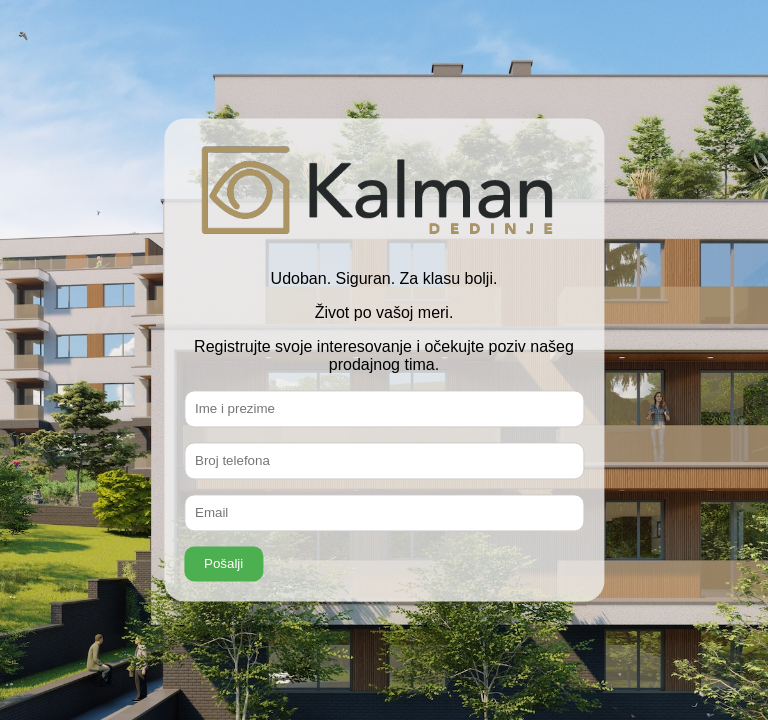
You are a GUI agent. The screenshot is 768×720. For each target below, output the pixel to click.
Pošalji (223, 564)
